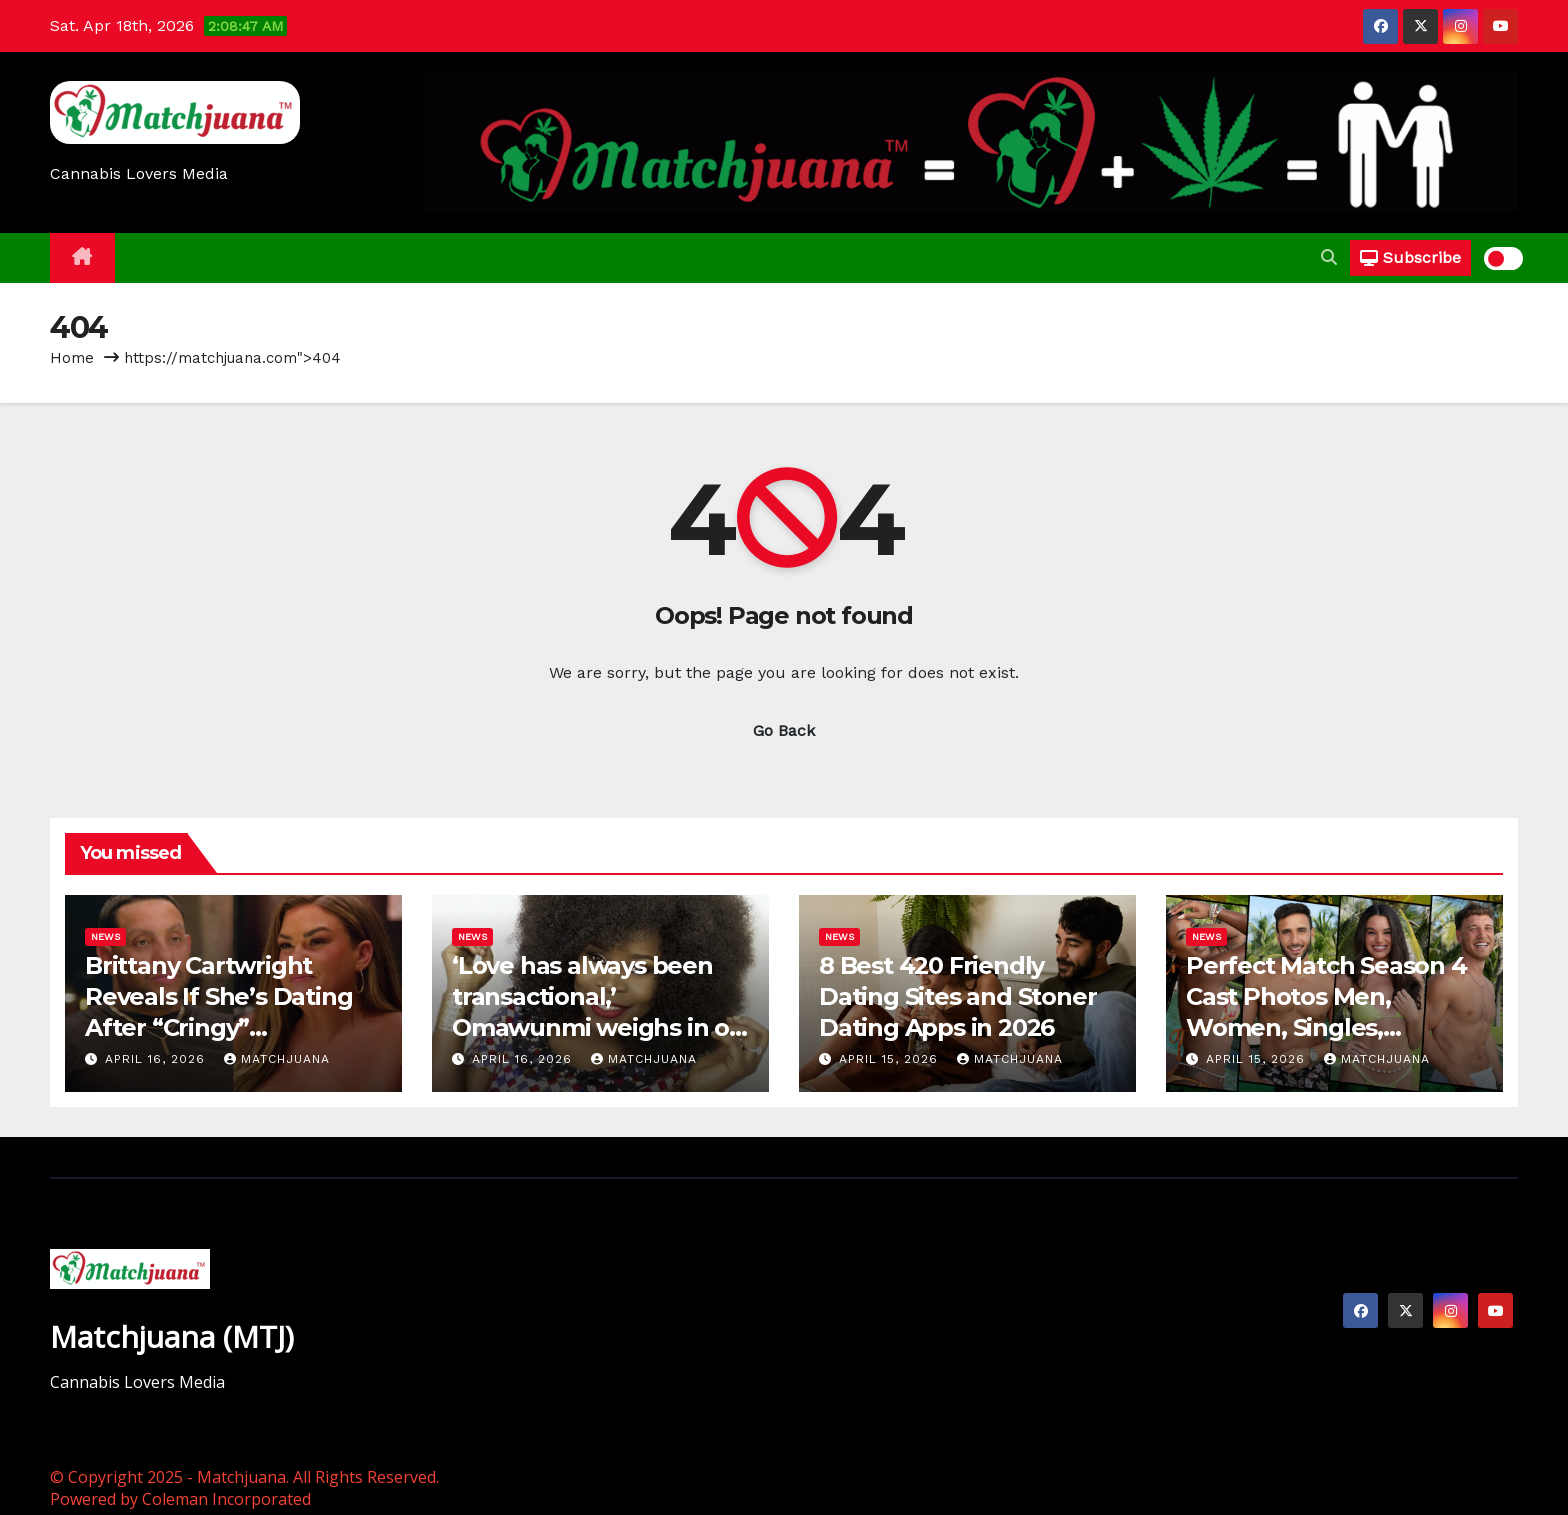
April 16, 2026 (157, 1059)
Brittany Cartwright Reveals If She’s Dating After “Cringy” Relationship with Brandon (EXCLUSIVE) (218, 1028)
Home (72, 358)
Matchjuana (277, 1059)
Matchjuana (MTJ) (172, 1336)
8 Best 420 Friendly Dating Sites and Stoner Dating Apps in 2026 (957, 996)
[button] (1329, 257)
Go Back (784, 730)
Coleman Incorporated (226, 1499)
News (105, 936)
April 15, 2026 (891, 1059)
